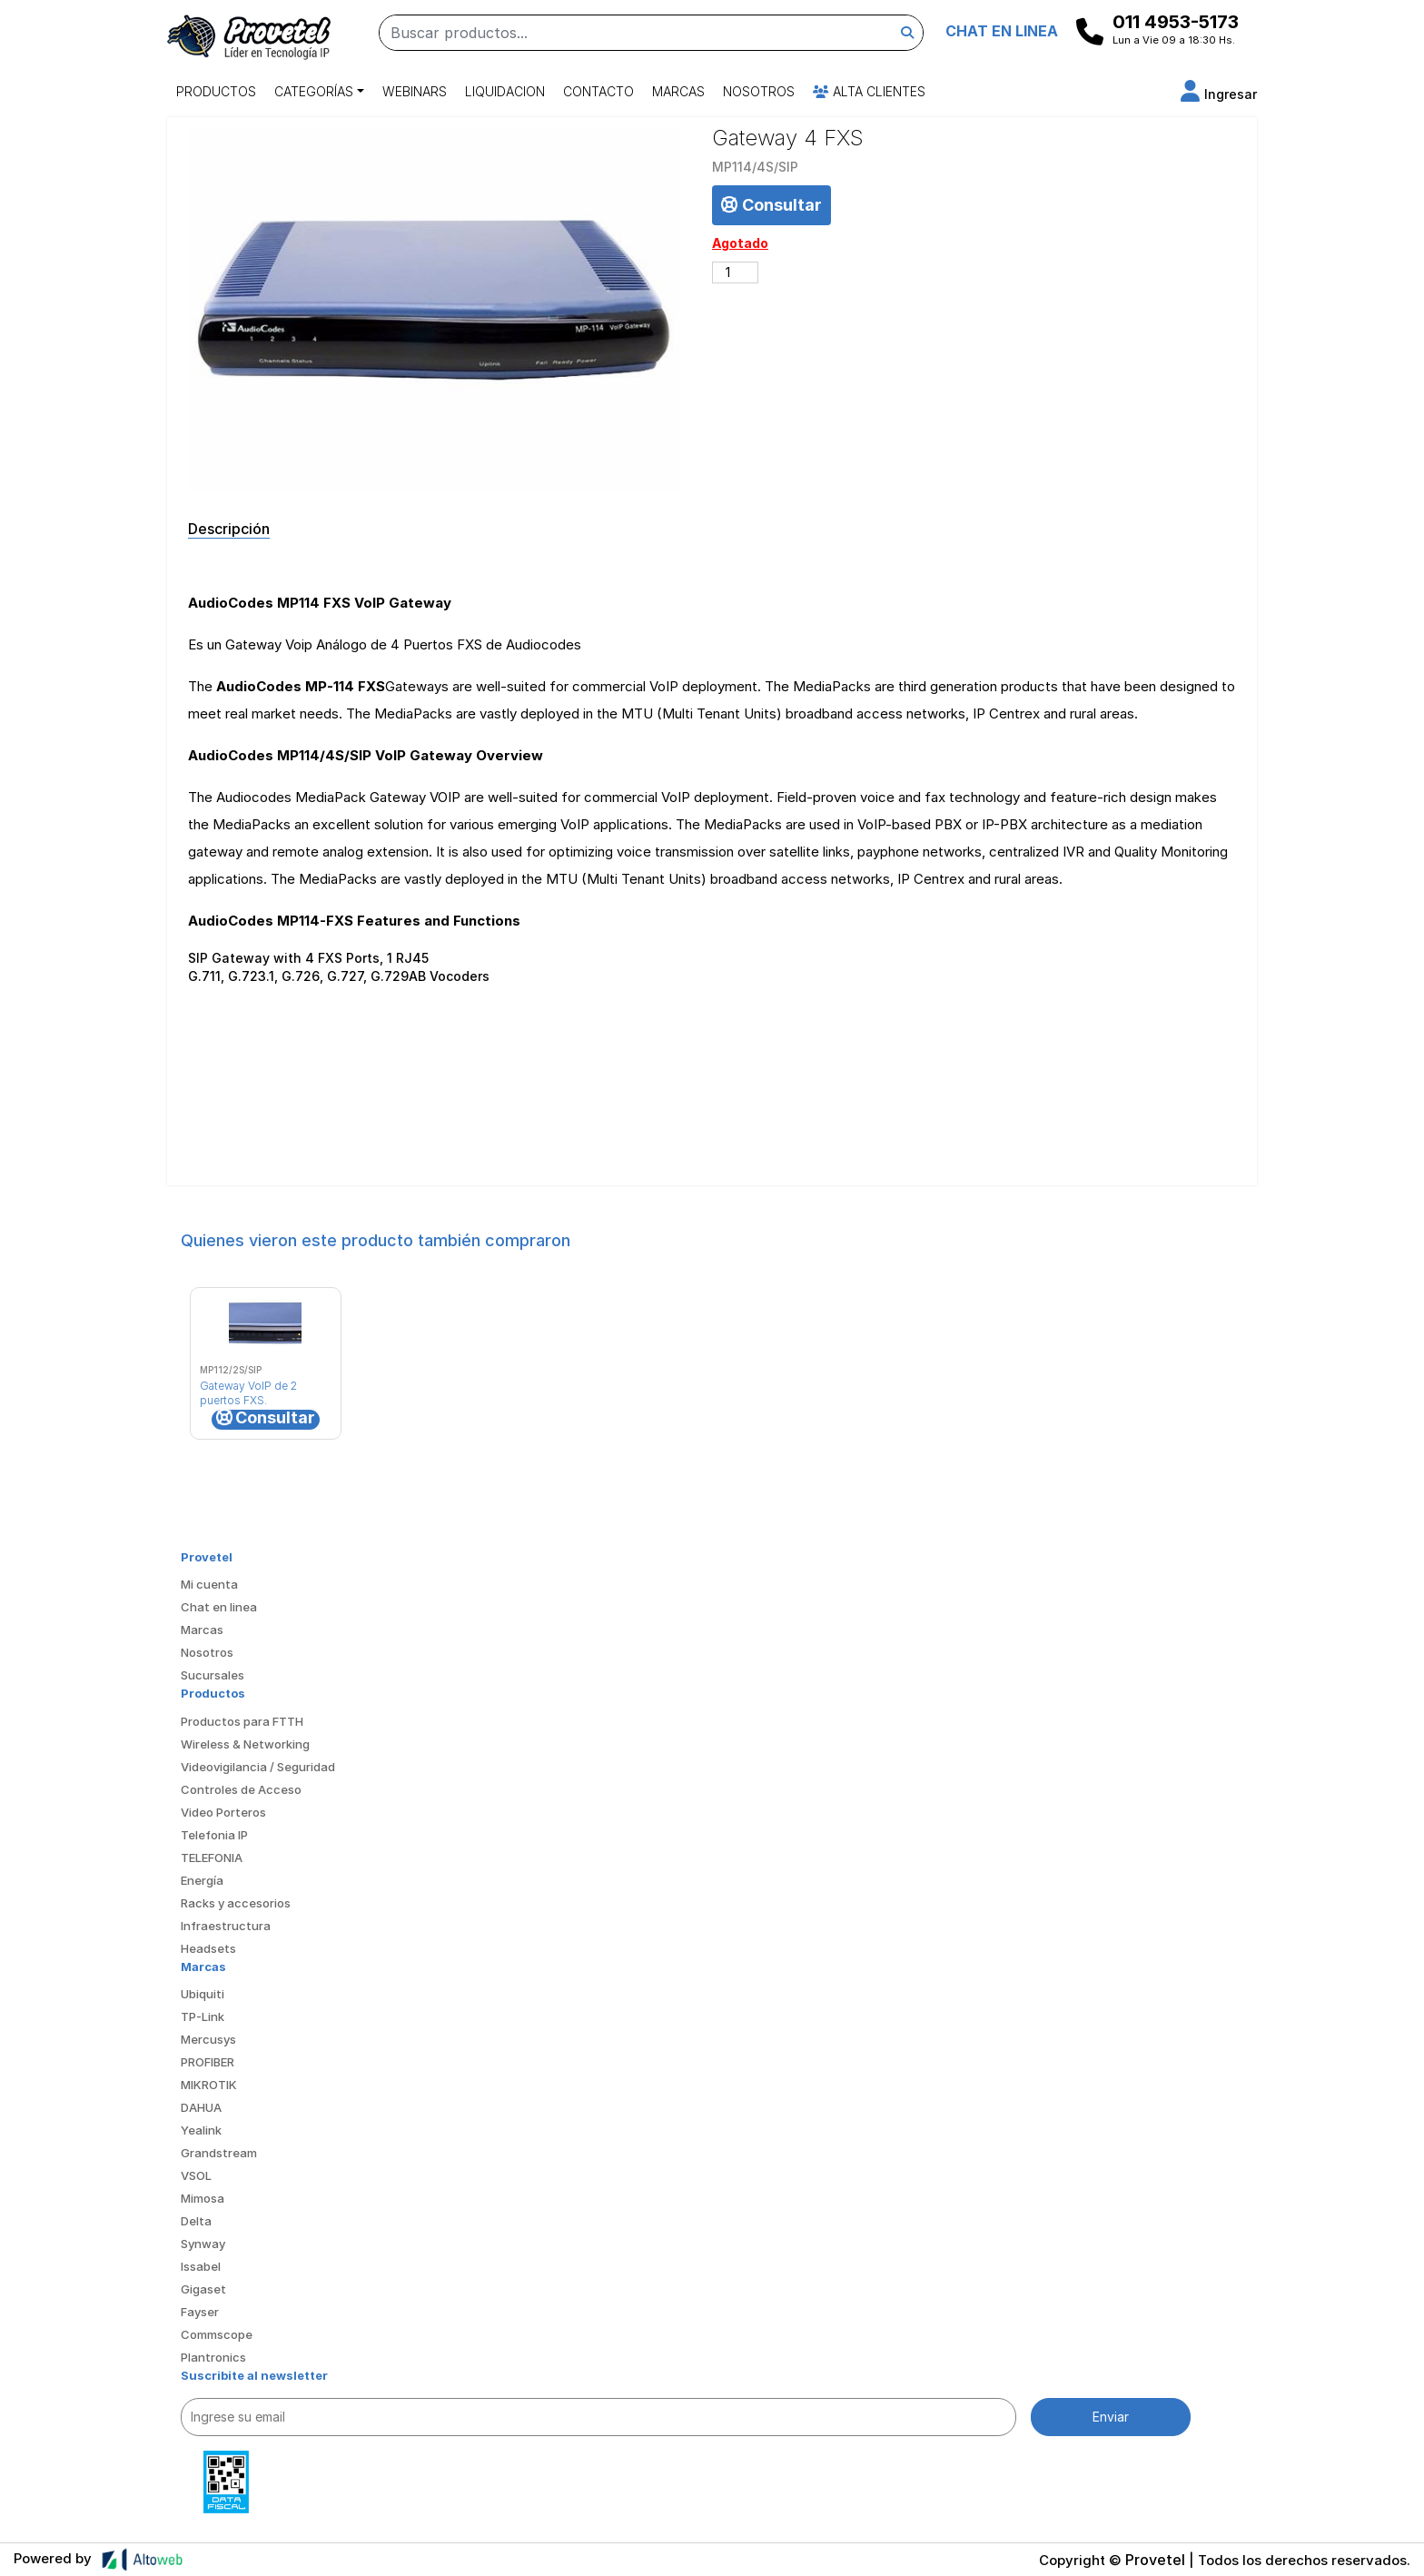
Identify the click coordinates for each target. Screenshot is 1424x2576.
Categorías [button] (313, 91)
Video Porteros (223, 1812)
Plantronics (213, 2357)
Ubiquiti (202, 1993)
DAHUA (201, 2107)
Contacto (598, 91)
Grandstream (219, 2152)
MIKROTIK (209, 2084)
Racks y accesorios (236, 1903)
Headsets (208, 1948)
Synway (203, 2243)
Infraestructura (226, 1925)
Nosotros (759, 91)
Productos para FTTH (242, 1721)
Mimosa (202, 2198)
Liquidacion (505, 91)
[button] (1219, 94)
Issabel (201, 2266)
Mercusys (208, 2039)
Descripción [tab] (229, 529)
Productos (216, 91)
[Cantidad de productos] (735, 272)
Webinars (414, 91)
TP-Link (202, 2016)
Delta (196, 2221)
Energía (202, 1880)
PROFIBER (207, 2062)
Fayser (200, 2311)
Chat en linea (219, 1607)
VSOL (196, 2175)
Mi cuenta (209, 1584)
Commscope (216, 2334)
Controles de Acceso (241, 1789)
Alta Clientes (869, 91)
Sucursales (212, 1675)
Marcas (678, 91)
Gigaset (203, 2289)
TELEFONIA (211, 1857)
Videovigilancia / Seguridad (258, 1766)
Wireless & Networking (245, 1744)
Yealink (201, 2130)
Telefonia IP (214, 1835)
